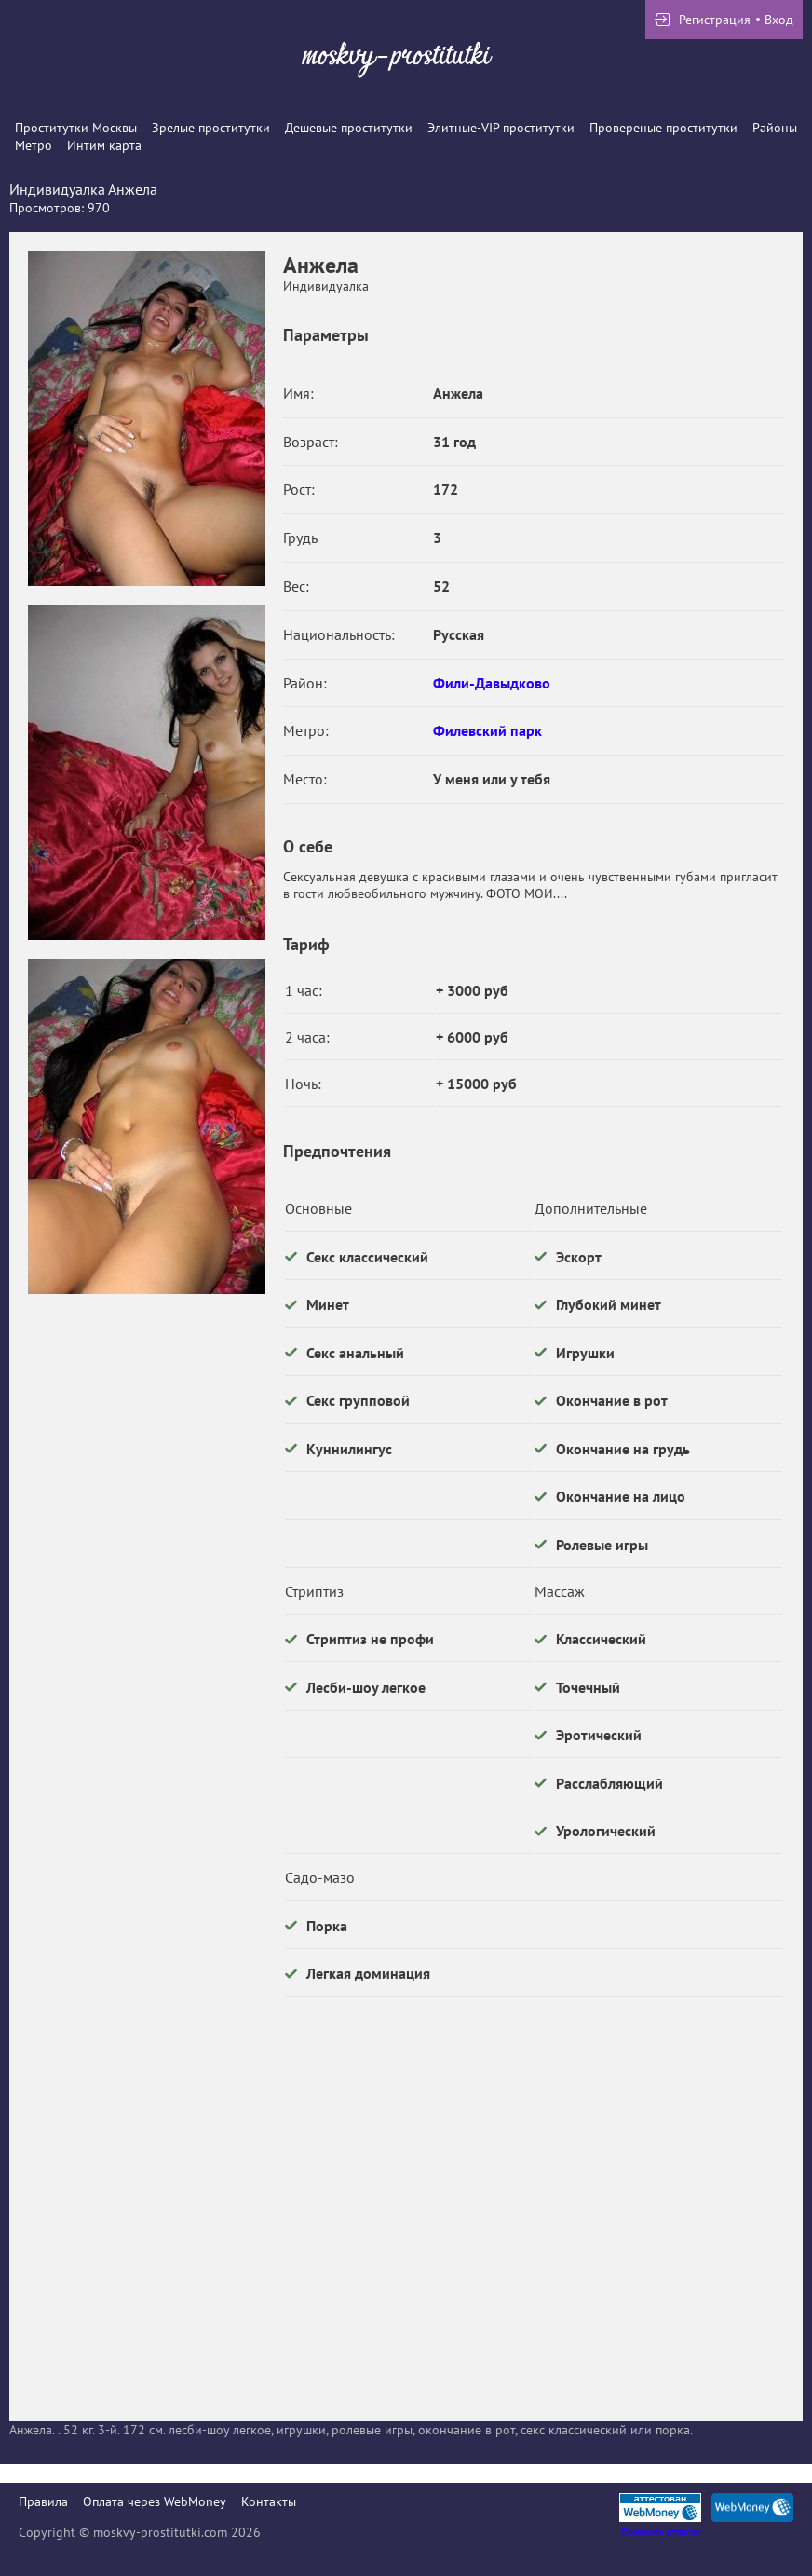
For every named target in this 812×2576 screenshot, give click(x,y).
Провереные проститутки (663, 127)
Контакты (268, 2501)
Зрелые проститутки (211, 127)
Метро (33, 145)
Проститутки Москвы (76, 127)
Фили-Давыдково (491, 683)
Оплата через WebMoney (154, 2501)
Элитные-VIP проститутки (501, 127)
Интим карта (104, 145)
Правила (43, 2501)
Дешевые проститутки (349, 127)
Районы (774, 127)
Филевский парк (487, 730)
